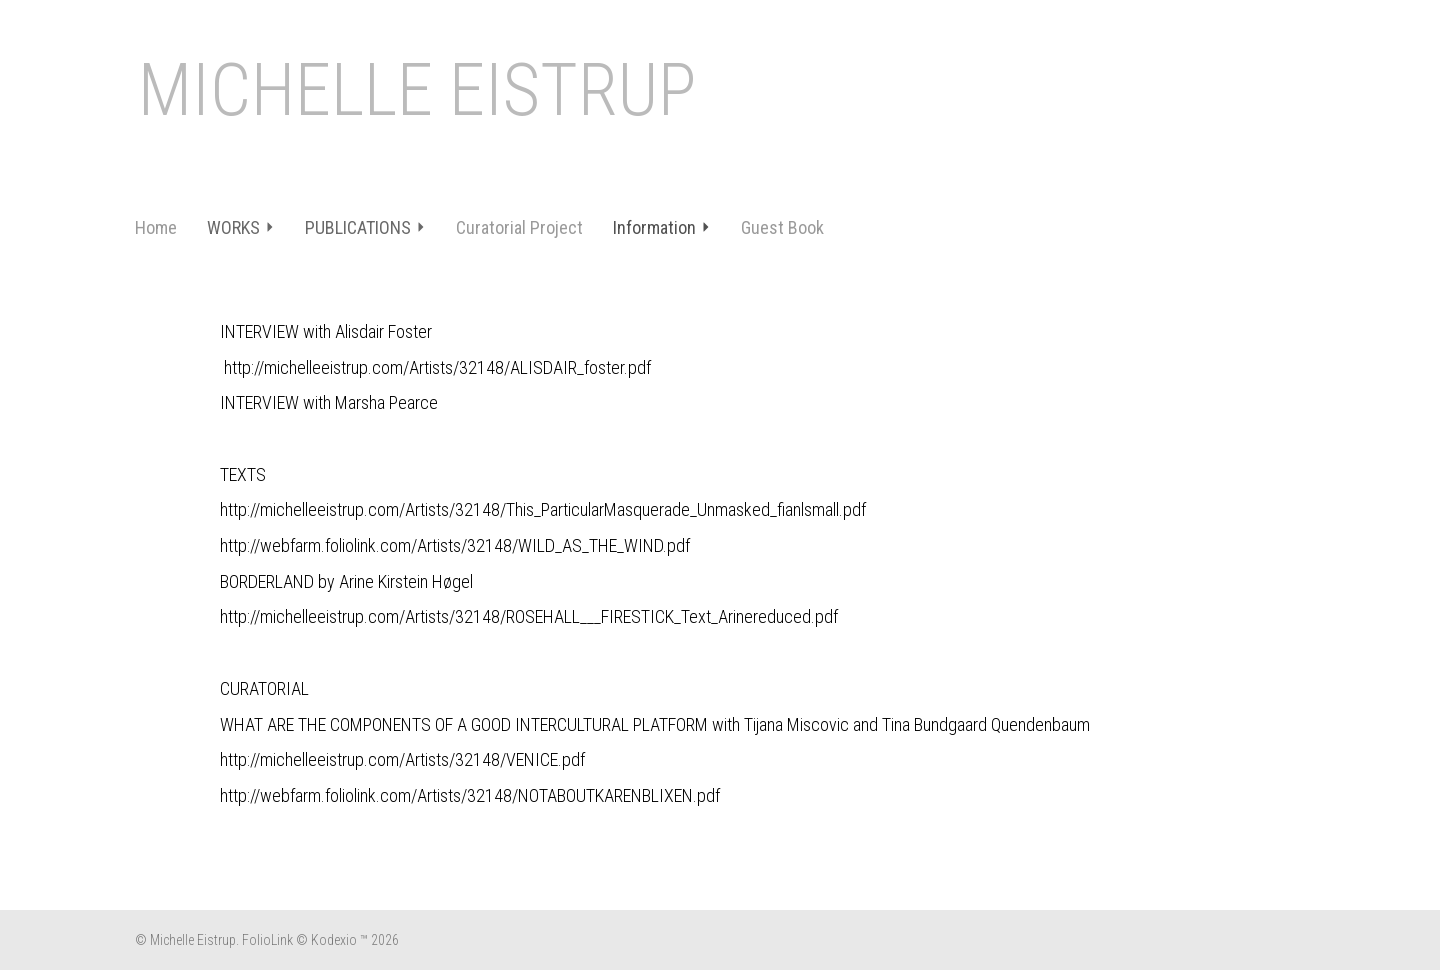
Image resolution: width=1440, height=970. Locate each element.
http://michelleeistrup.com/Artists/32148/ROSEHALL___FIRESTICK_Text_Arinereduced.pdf (529, 616)
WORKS (241, 227)
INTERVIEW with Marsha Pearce (329, 402)
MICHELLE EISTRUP (417, 90)
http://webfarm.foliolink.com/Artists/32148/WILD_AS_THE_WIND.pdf (455, 545)
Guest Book (782, 227)
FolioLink (267, 940)
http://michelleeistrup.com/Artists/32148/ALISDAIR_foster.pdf (437, 367)
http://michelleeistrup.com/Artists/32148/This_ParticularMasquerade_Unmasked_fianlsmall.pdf (543, 509)
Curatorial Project (519, 227)
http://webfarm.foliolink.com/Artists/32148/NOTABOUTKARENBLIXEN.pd (467, 795)
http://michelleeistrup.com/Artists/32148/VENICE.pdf (402, 759)
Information (662, 227)
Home (156, 227)
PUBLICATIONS (365, 227)
